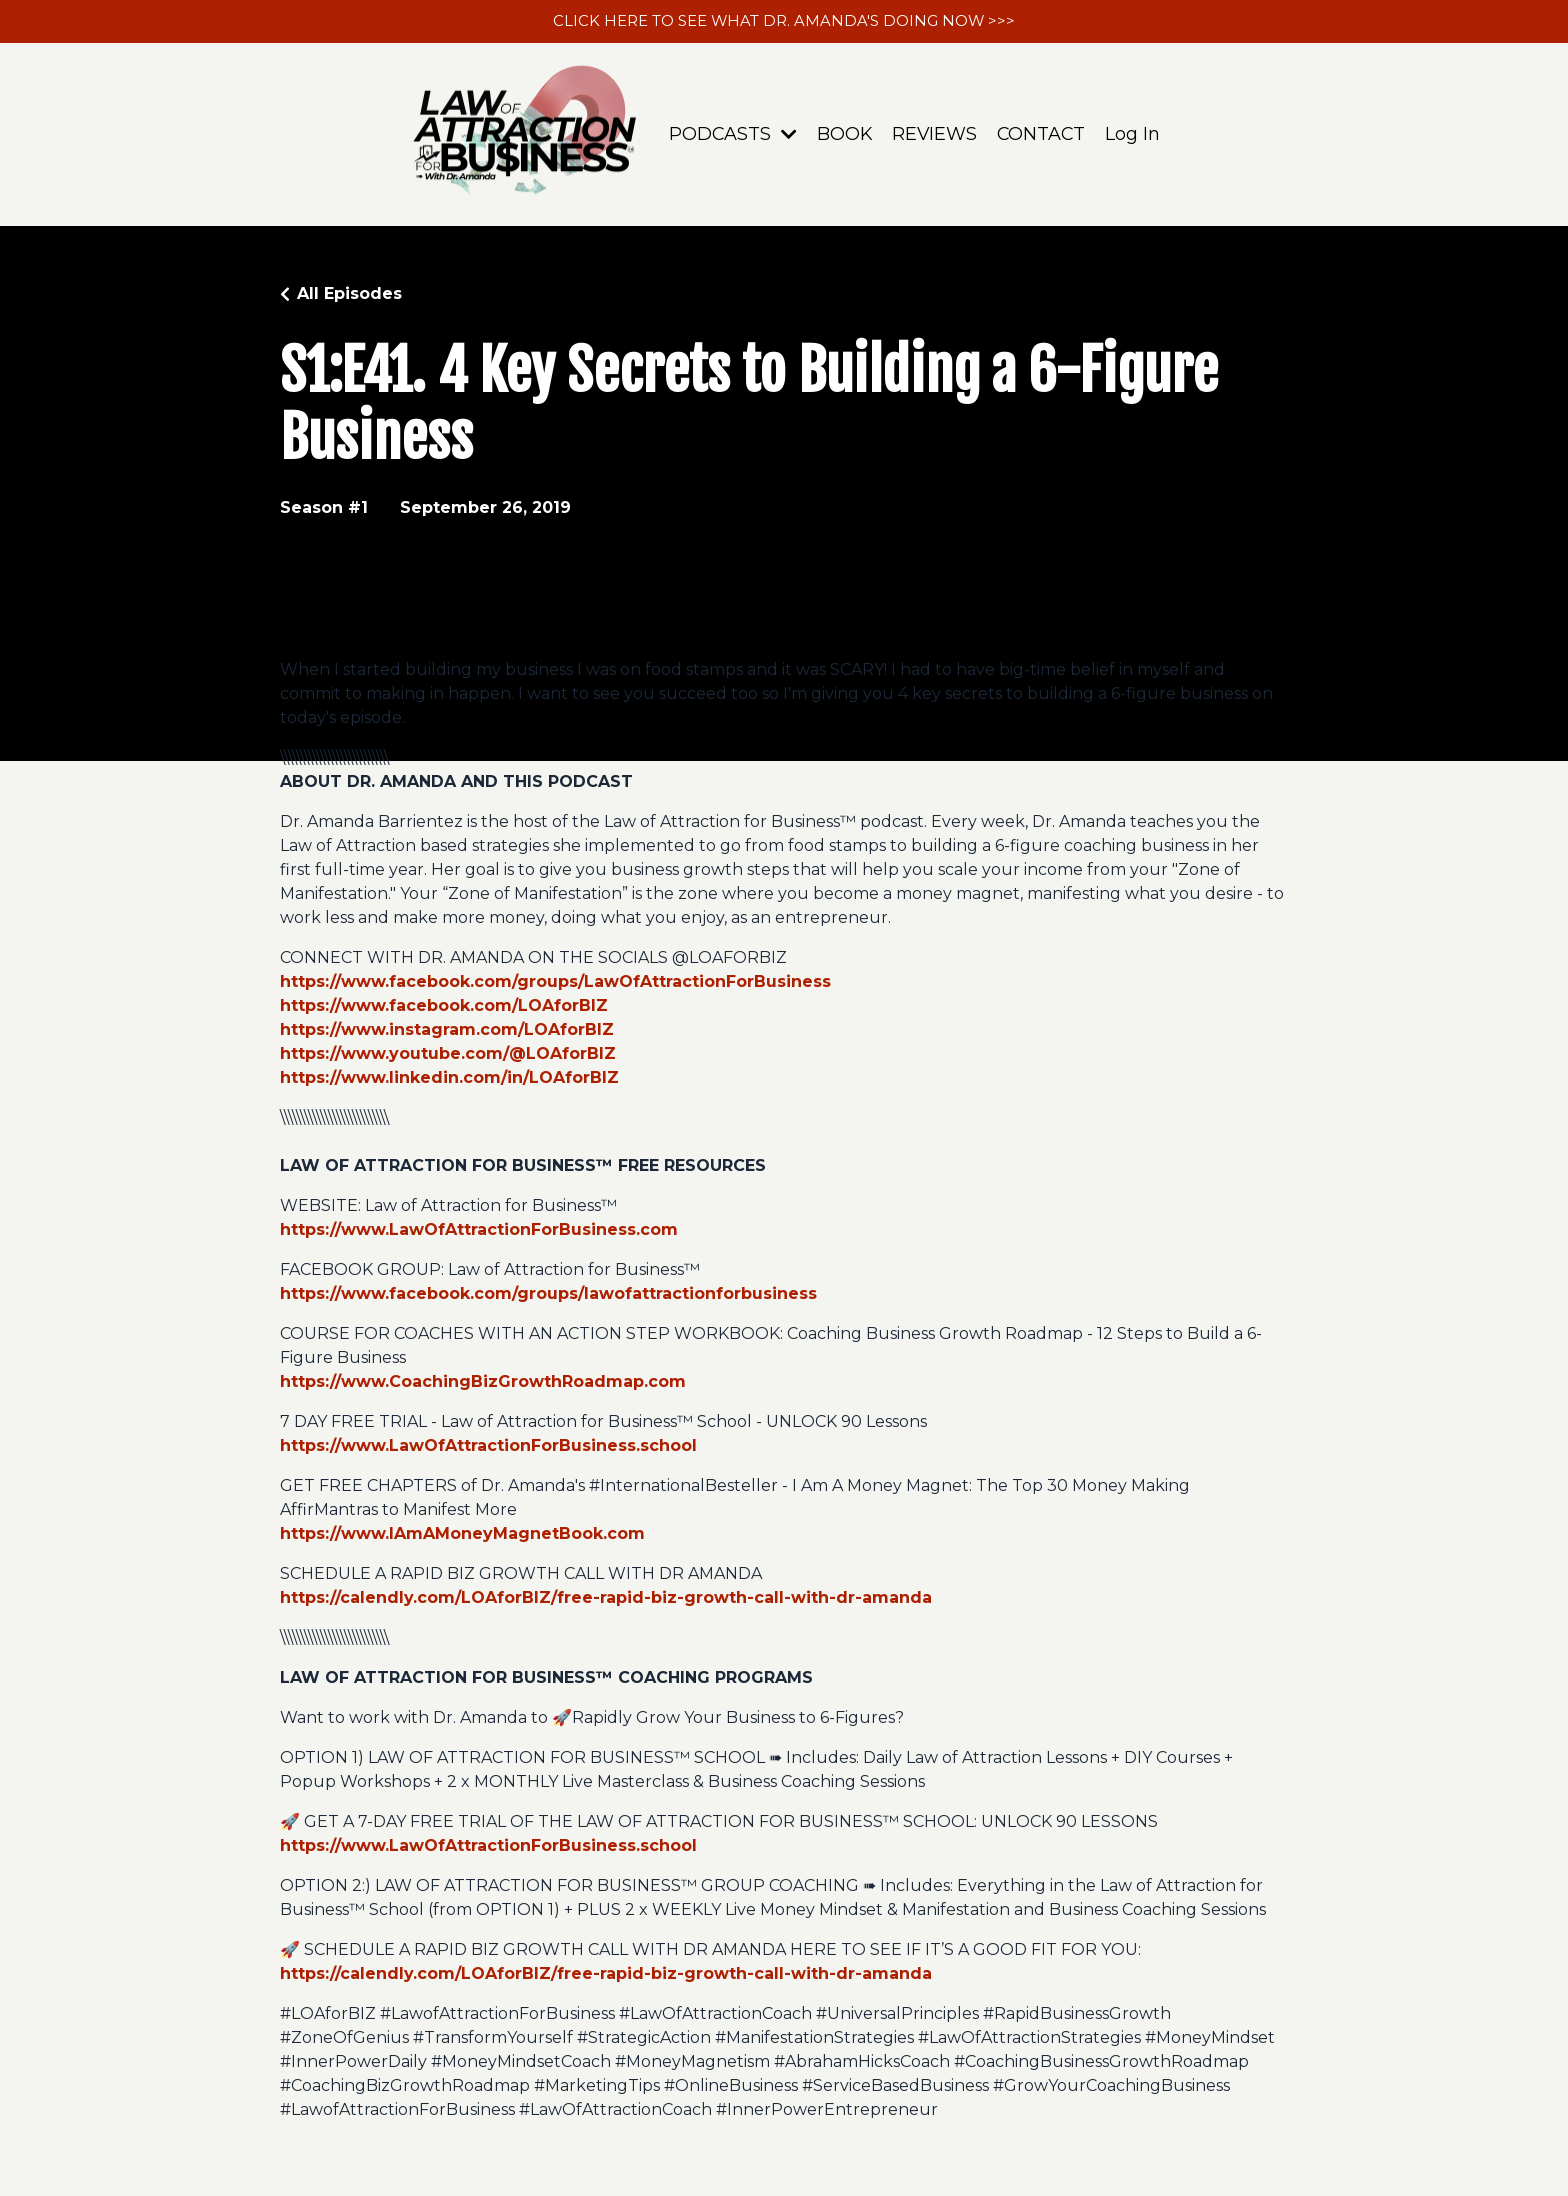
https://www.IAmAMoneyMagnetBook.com (462, 1535)
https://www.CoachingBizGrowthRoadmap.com (483, 1383)
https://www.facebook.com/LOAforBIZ (444, 1007)
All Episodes (349, 295)
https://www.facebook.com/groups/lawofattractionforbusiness (548, 1295)
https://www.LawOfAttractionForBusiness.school (488, 1447)
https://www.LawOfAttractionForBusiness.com (479, 1231)
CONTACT (1042, 136)
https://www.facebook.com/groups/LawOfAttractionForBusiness (555, 983)
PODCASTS (730, 136)
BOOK (843, 136)
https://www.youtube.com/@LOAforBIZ (448, 1055)
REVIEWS (934, 136)
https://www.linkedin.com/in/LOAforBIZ (449, 1079)
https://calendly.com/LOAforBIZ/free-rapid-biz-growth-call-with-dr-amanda (606, 1599)
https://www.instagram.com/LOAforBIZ (447, 1031)
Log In (1134, 136)
